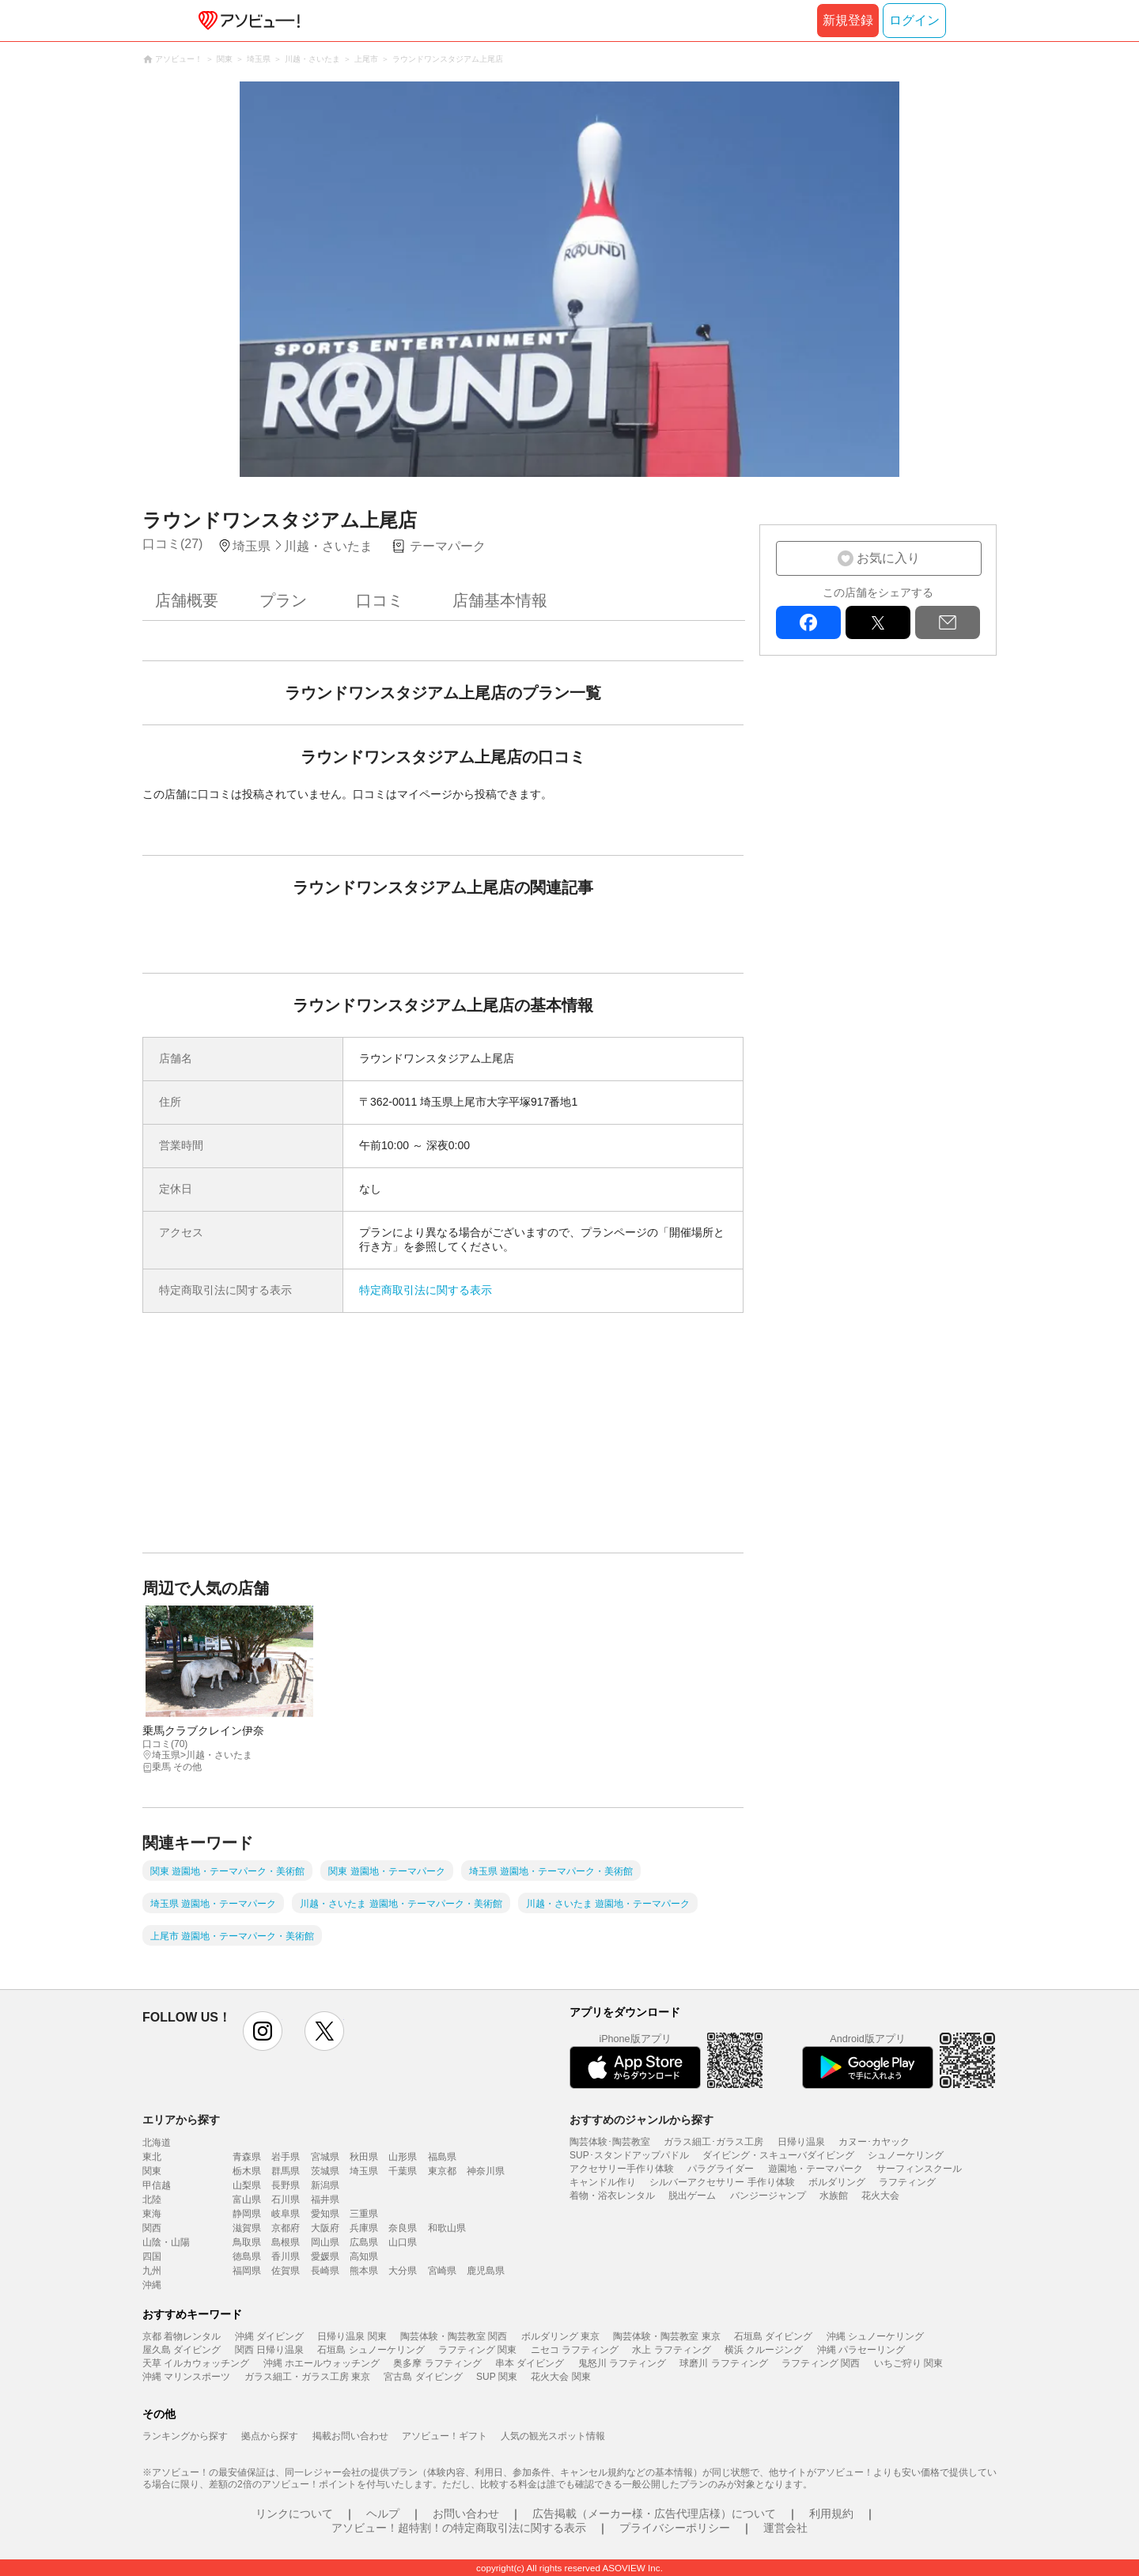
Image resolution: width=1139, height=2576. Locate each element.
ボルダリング (836, 2182)
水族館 (833, 2195)
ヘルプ (382, 2513)
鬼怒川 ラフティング (622, 2363)
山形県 (402, 2156)
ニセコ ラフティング (575, 2349)
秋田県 (364, 2156)
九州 (151, 2270)
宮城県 (325, 2156)
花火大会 (880, 2195)
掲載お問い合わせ (350, 2436)
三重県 (364, 2213)
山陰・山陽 (166, 2242)
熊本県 (364, 2270)
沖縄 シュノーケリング (875, 2336)
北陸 (151, 2199)
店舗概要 (186, 600)
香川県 (285, 2256)
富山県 (247, 2199)
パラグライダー (720, 2168)
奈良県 (402, 2228)
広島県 (364, 2242)
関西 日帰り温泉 (269, 2349)
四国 (151, 2256)
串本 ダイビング (529, 2363)
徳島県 (247, 2256)
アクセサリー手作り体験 (622, 2168)
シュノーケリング (906, 2155)
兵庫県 (364, 2228)
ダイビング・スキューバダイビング (778, 2155)
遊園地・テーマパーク (815, 2168)
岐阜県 (285, 2213)
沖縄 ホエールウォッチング (321, 2363)
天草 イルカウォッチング (195, 2363)
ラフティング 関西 (820, 2363)
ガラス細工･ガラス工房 (713, 2141)
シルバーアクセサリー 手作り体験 (721, 2182)
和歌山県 (447, 2228)
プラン (283, 600)
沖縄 (151, 2284)
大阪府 (325, 2228)
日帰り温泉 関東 (351, 2336)
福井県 (325, 2199)
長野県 (285, 2185)
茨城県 (325, 2171)
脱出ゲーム (692, 2195)
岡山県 (325, 2242)
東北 (151, 2156)
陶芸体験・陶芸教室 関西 (453, 2336)
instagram (262, 2031)
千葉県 (402, 2171)
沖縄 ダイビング (269, 2336)
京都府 (285, 2228)
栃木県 (247, 2171)
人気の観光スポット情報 (553, 2436)
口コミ (379, 600)
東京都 (442, 2171)
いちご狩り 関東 (908, 2363)
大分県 (402, 2270)
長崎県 (325, 2270)
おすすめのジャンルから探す (641, 2119)
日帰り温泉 (801, 2141)
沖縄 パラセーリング (861, 2349)
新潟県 (325, 2185)
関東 (151, 2171)
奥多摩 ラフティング (437, 2363)
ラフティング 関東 (477, 2349)
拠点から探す (269, 2436)
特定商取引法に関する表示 (425, 1290)
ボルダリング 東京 (560, 2336)
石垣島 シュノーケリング (370, 2349)
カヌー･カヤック (874, 2141)
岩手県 (285, 2156)
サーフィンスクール (919, 2168)
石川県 (285, 2199)
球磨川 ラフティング (723, 2363)
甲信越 (156, 2185)
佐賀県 (285, 2270)
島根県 (285, 2242)
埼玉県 (364, 2171)
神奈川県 (486, 2171)
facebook (808, 622)
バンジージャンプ (768, 2195)
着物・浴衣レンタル (612, 2195)
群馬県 (285, 2171)
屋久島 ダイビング (181, 2349)
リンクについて (294, 2513)
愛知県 (325, 2213)
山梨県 (247, 2185)
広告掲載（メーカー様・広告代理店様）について (654, 2513)
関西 (151, 2228)
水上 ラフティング (671, 2349)
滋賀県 (247, 2228)
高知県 (364, 2256)
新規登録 (848, 20)
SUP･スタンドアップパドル (629, 2155)
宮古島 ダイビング (423, 2376)
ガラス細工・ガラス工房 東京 (307, 2376)
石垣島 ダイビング (773, 2336)
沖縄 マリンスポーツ (186, 2376)
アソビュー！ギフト (444, 2436)
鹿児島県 (486, 2270)
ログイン (914, 20)
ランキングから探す (185, 2436)
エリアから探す (181, 2119)
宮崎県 (442, 2270)
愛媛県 (325, 2256)
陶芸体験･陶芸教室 (610, 2141)
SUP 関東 (496, 2376)
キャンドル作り (603, 2182)
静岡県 (247, 2213)
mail (947, 622)
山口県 (402, 2242)
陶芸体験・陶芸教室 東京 (666, 2336)
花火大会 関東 (560, 2376)
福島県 (442, 2156)
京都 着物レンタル (181, 2336)
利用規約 (831, 2513)
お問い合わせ (466, 2513)
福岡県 (247, 2270)
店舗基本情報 (499, 600)
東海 (151, 2213)
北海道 (156, 2142)
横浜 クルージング (764, 2349)
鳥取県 (247, 2242)
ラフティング (907, 2182)
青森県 (247, 2156)
